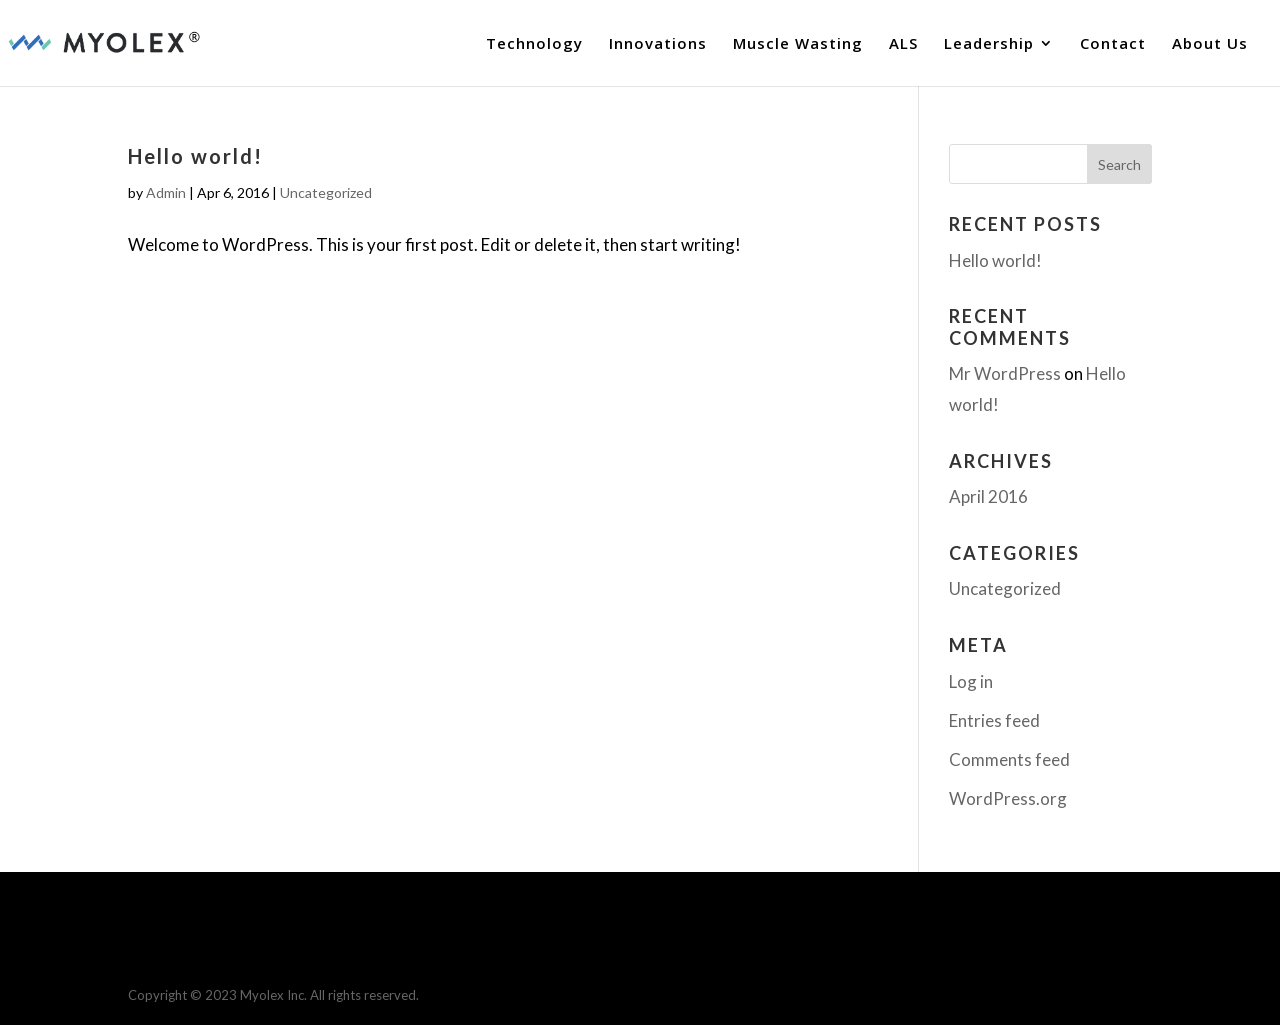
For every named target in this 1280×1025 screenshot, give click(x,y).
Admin (166, 192)
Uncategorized (326, 192)
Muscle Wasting (798, 44)
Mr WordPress (1005, 373)
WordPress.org (1008, 798)
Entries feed (994, 720)
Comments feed (1009, 759)
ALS (903, 44)
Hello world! (195, 156)
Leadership (989, 44)
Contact (1113, 44)
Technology (534, 44)
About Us (1210, 44)
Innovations (658, 44)
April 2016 (988, 496)
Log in (971, 681)
